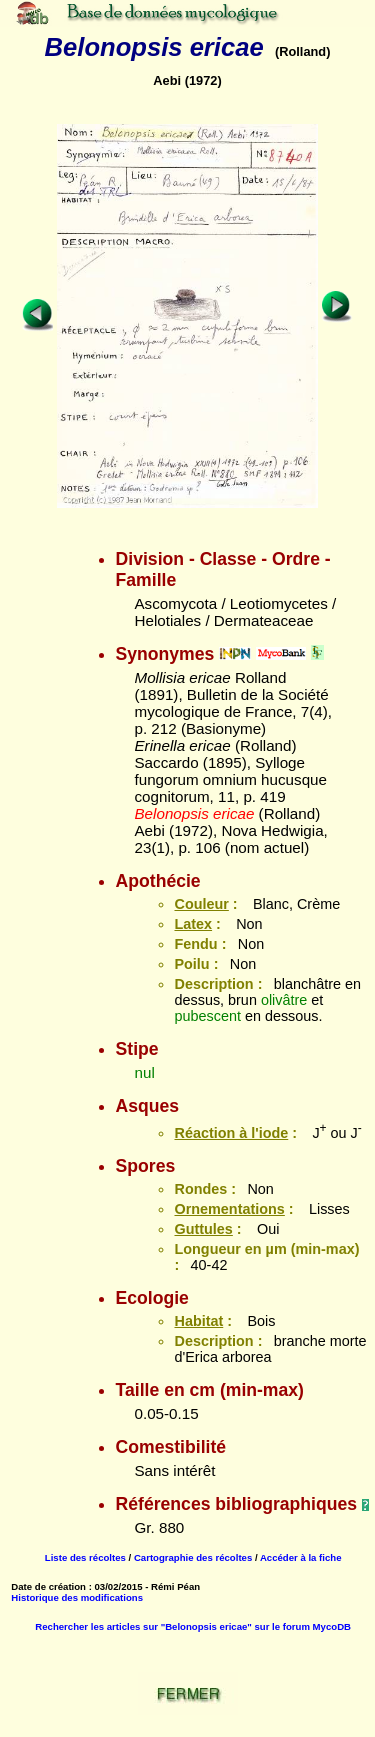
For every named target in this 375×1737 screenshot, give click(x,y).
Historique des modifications (77, 1597)
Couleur (201, 904)
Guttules (203, 1229)
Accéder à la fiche (301, 1557)
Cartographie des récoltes (193, 1557)
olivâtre (284, 1000)
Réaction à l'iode (231, 1133)
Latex (193, 924)
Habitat (198, 1321)
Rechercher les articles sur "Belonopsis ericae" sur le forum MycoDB (193, 1626)
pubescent (207, 1016)
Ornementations (229, 1209)
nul (144, 1072)
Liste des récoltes (85, 1557)
